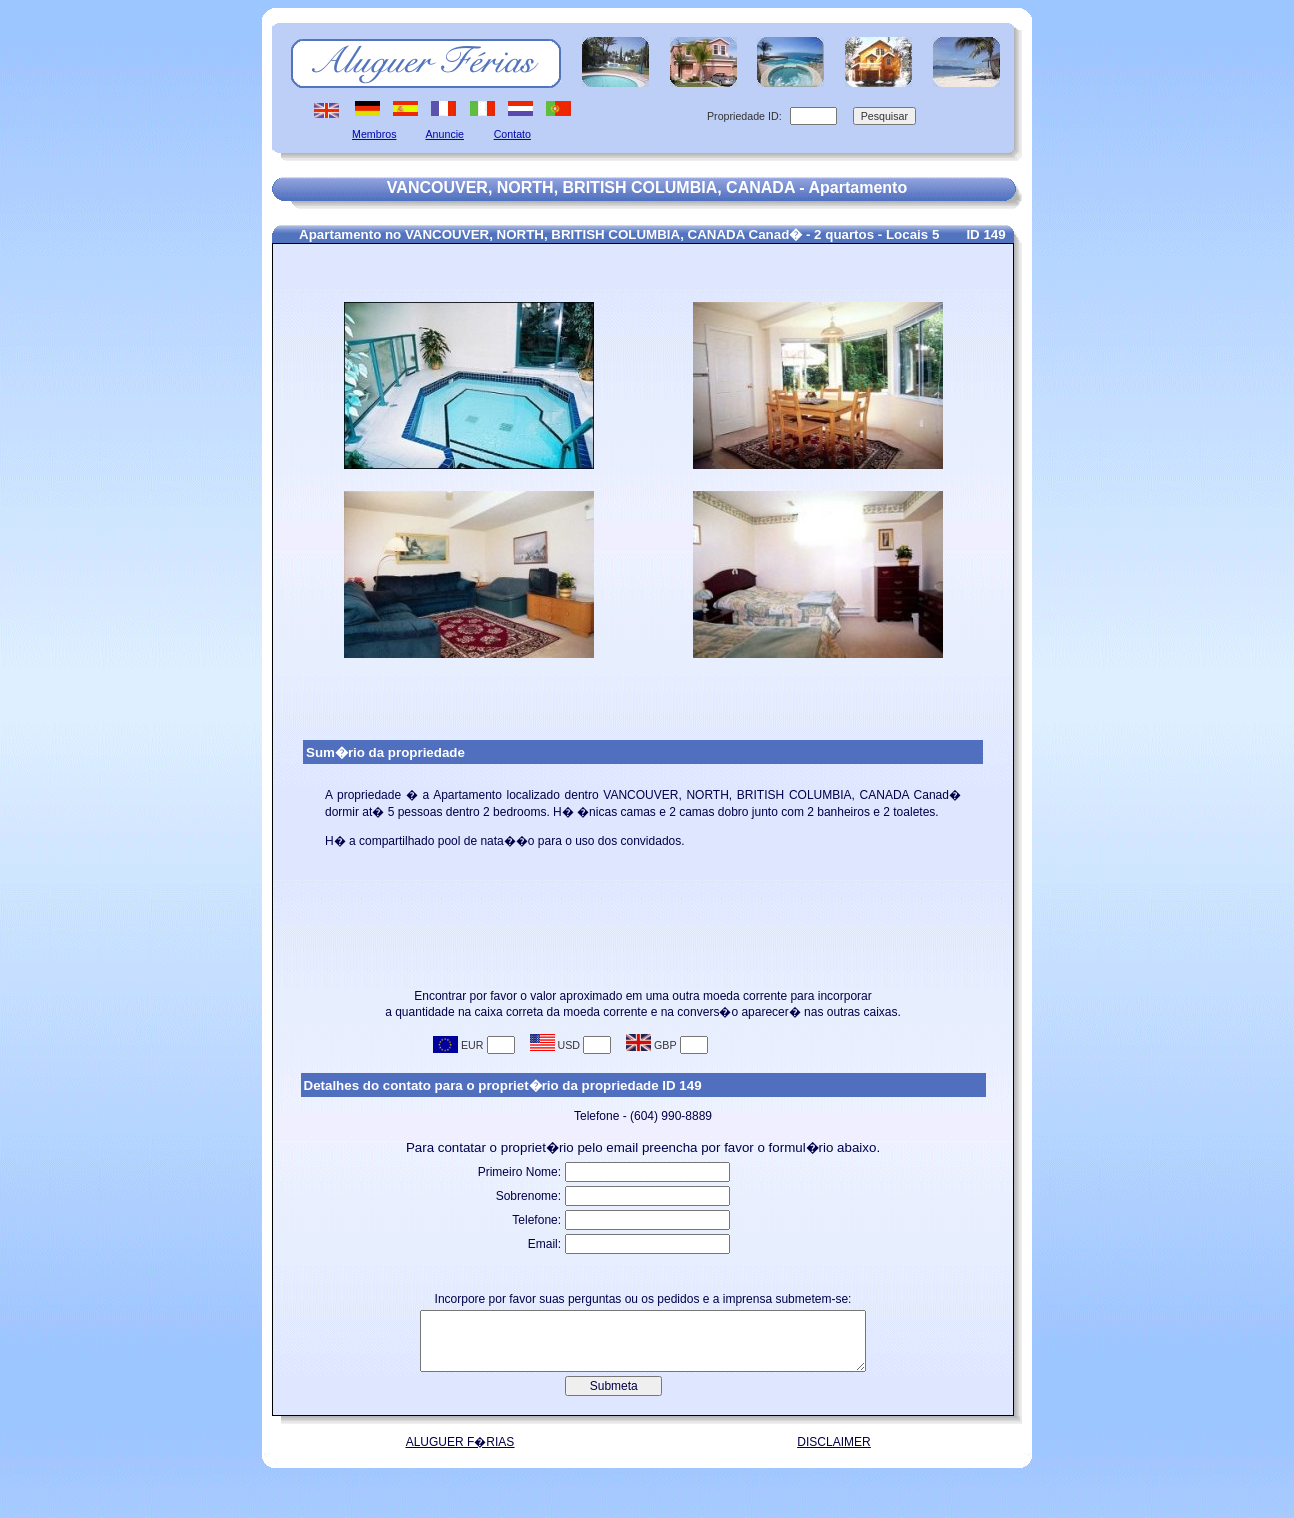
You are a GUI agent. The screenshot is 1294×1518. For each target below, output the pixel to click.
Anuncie (445, 134)
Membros (374, 134)
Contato (512, 134)
